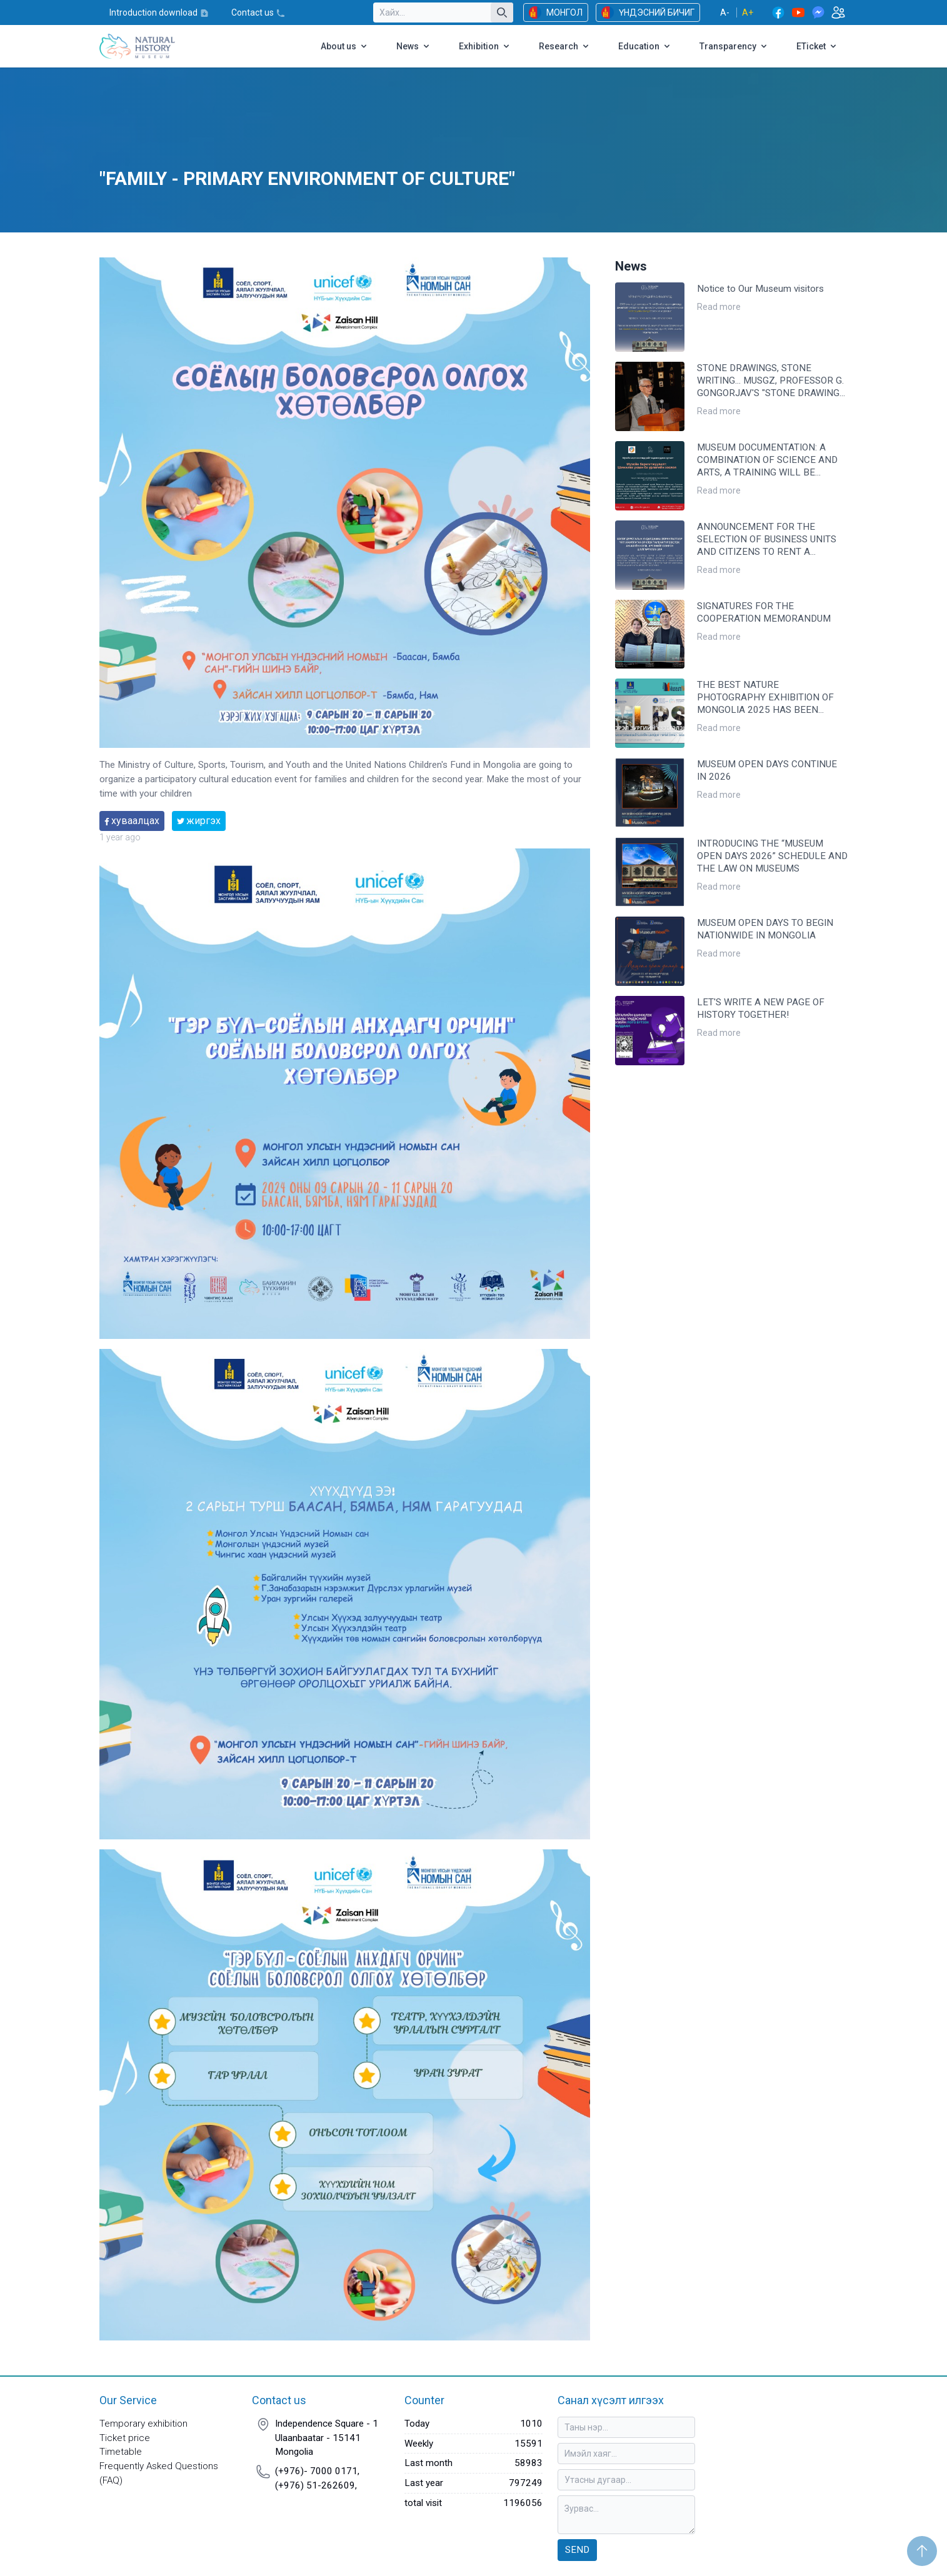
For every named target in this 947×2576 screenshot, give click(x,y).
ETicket (817, 46)
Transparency (734, 46)
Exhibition (485, 46)
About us (345, 46)
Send (577, 2549)
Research (565, 46)
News (413, 46)
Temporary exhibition (143, 2423)
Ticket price (124, 2438)
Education (645, 46)
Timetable (120, 2451)
